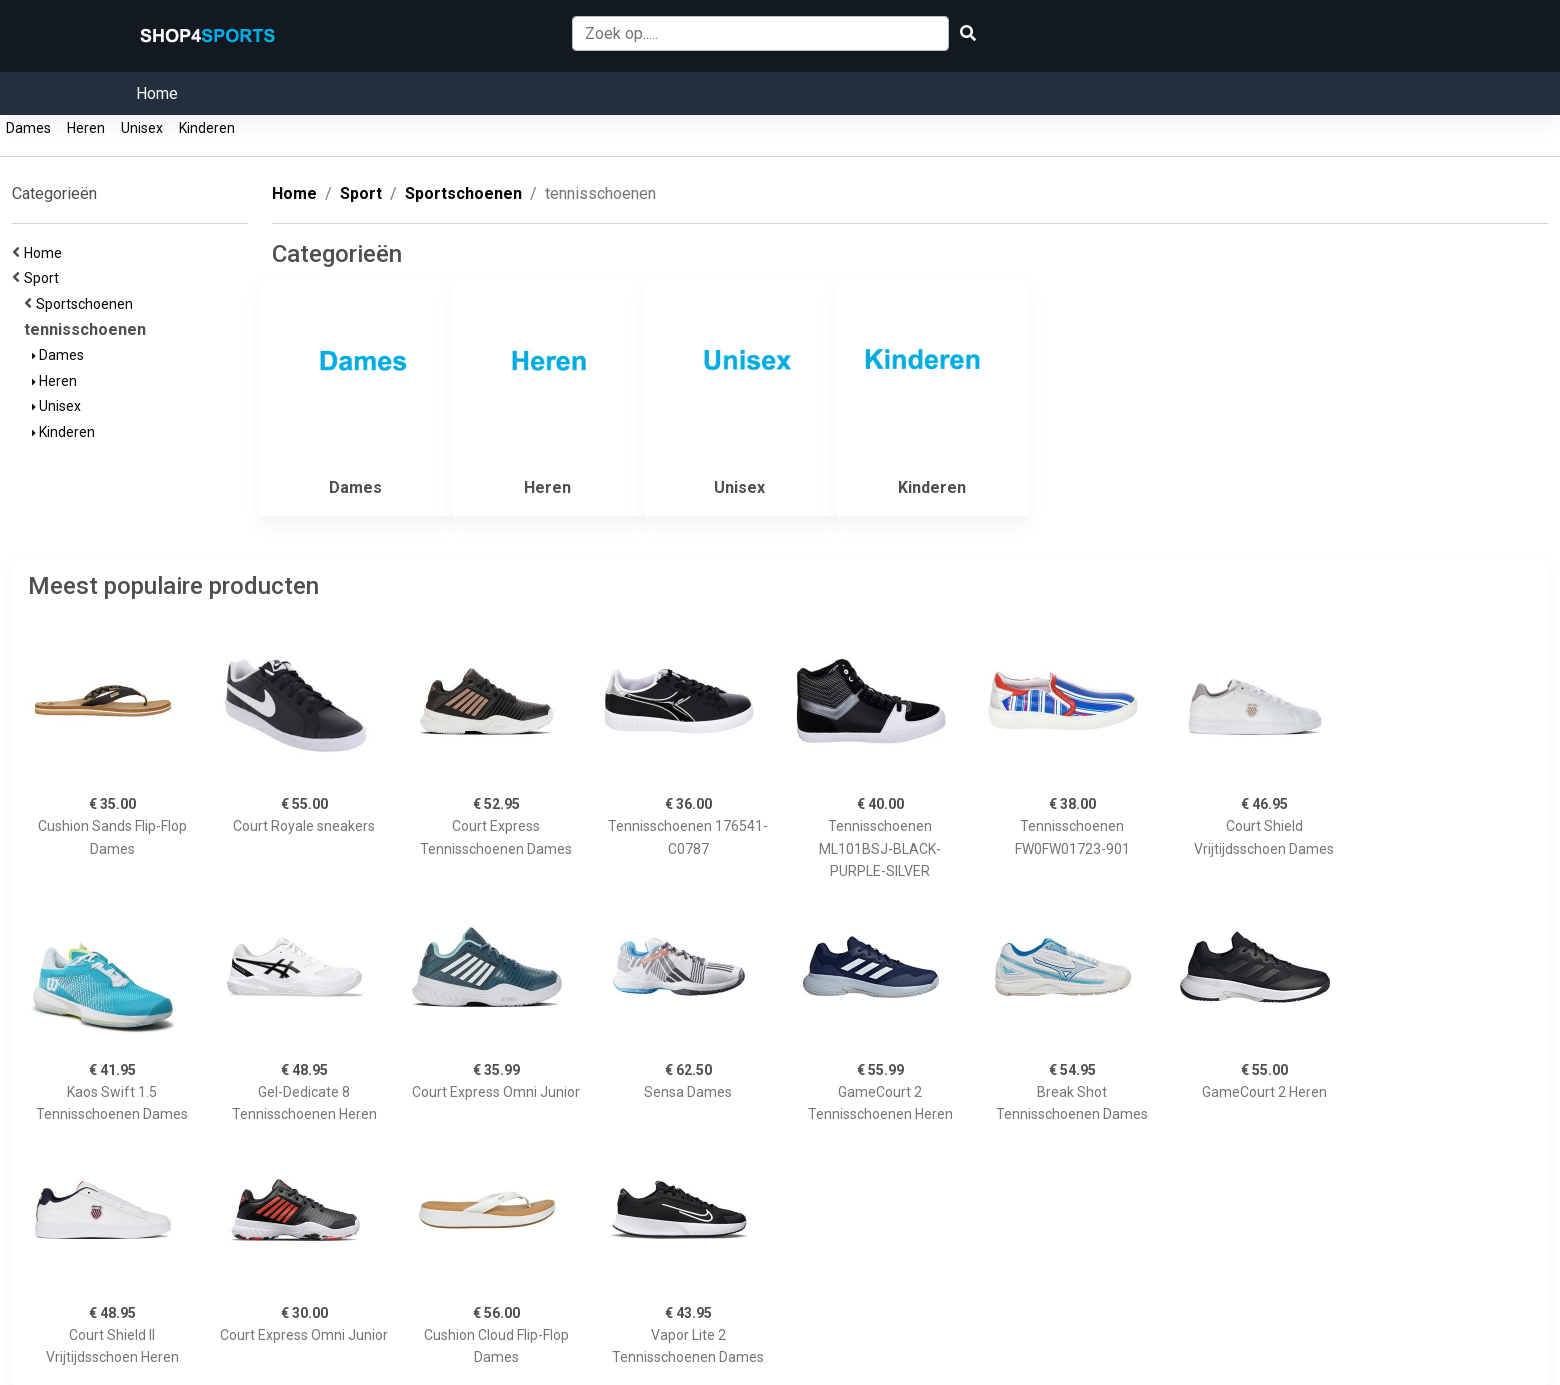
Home (157, 93)
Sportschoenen (87, 304)
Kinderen (207, 128)
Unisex (142, 128)
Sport (44, 278)
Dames (28, 128)
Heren (86, 128)
